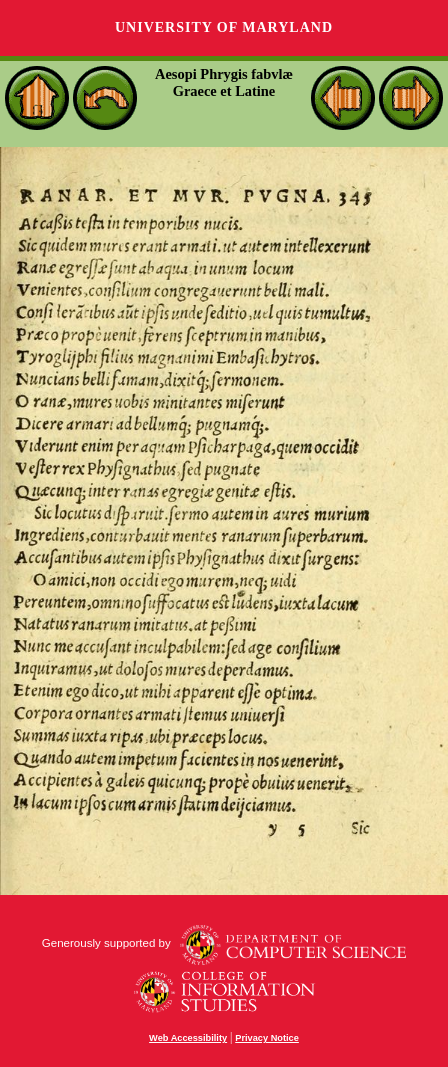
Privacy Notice (267, 1038)
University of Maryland (224, 27)
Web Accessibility (188, 1038)
